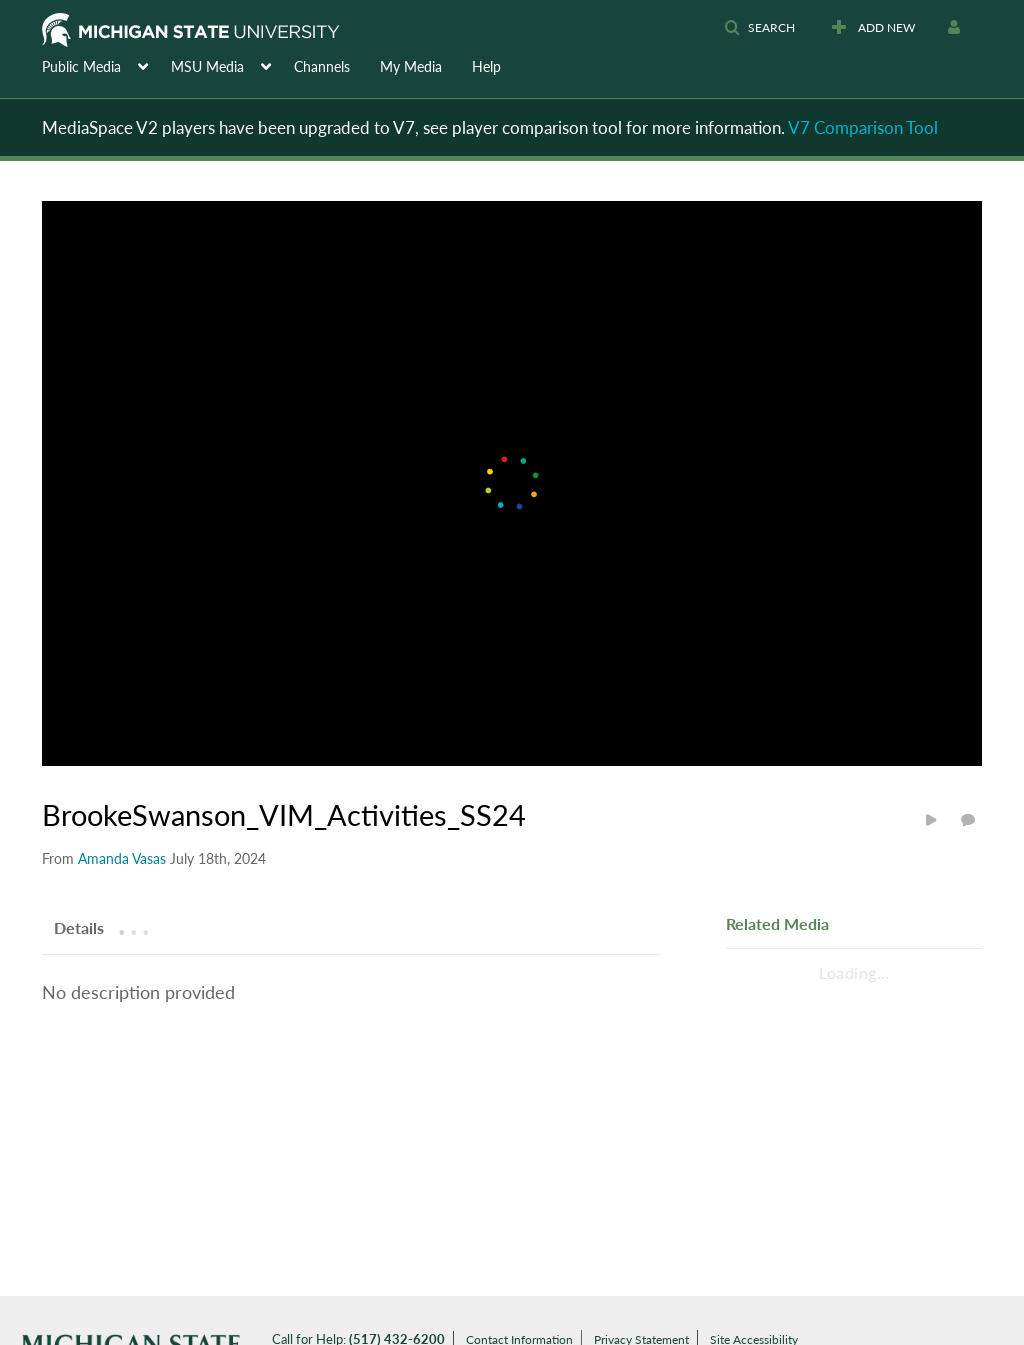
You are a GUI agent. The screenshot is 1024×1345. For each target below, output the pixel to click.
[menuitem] (106, 65)
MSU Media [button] (207, 66)
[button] (759, 28)
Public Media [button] (81, 66)
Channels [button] (322, 66)
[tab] (79, 927)
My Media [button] (411, 66)
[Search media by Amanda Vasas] (122, 858)
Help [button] (486, 66)
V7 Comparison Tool (863, 127)
